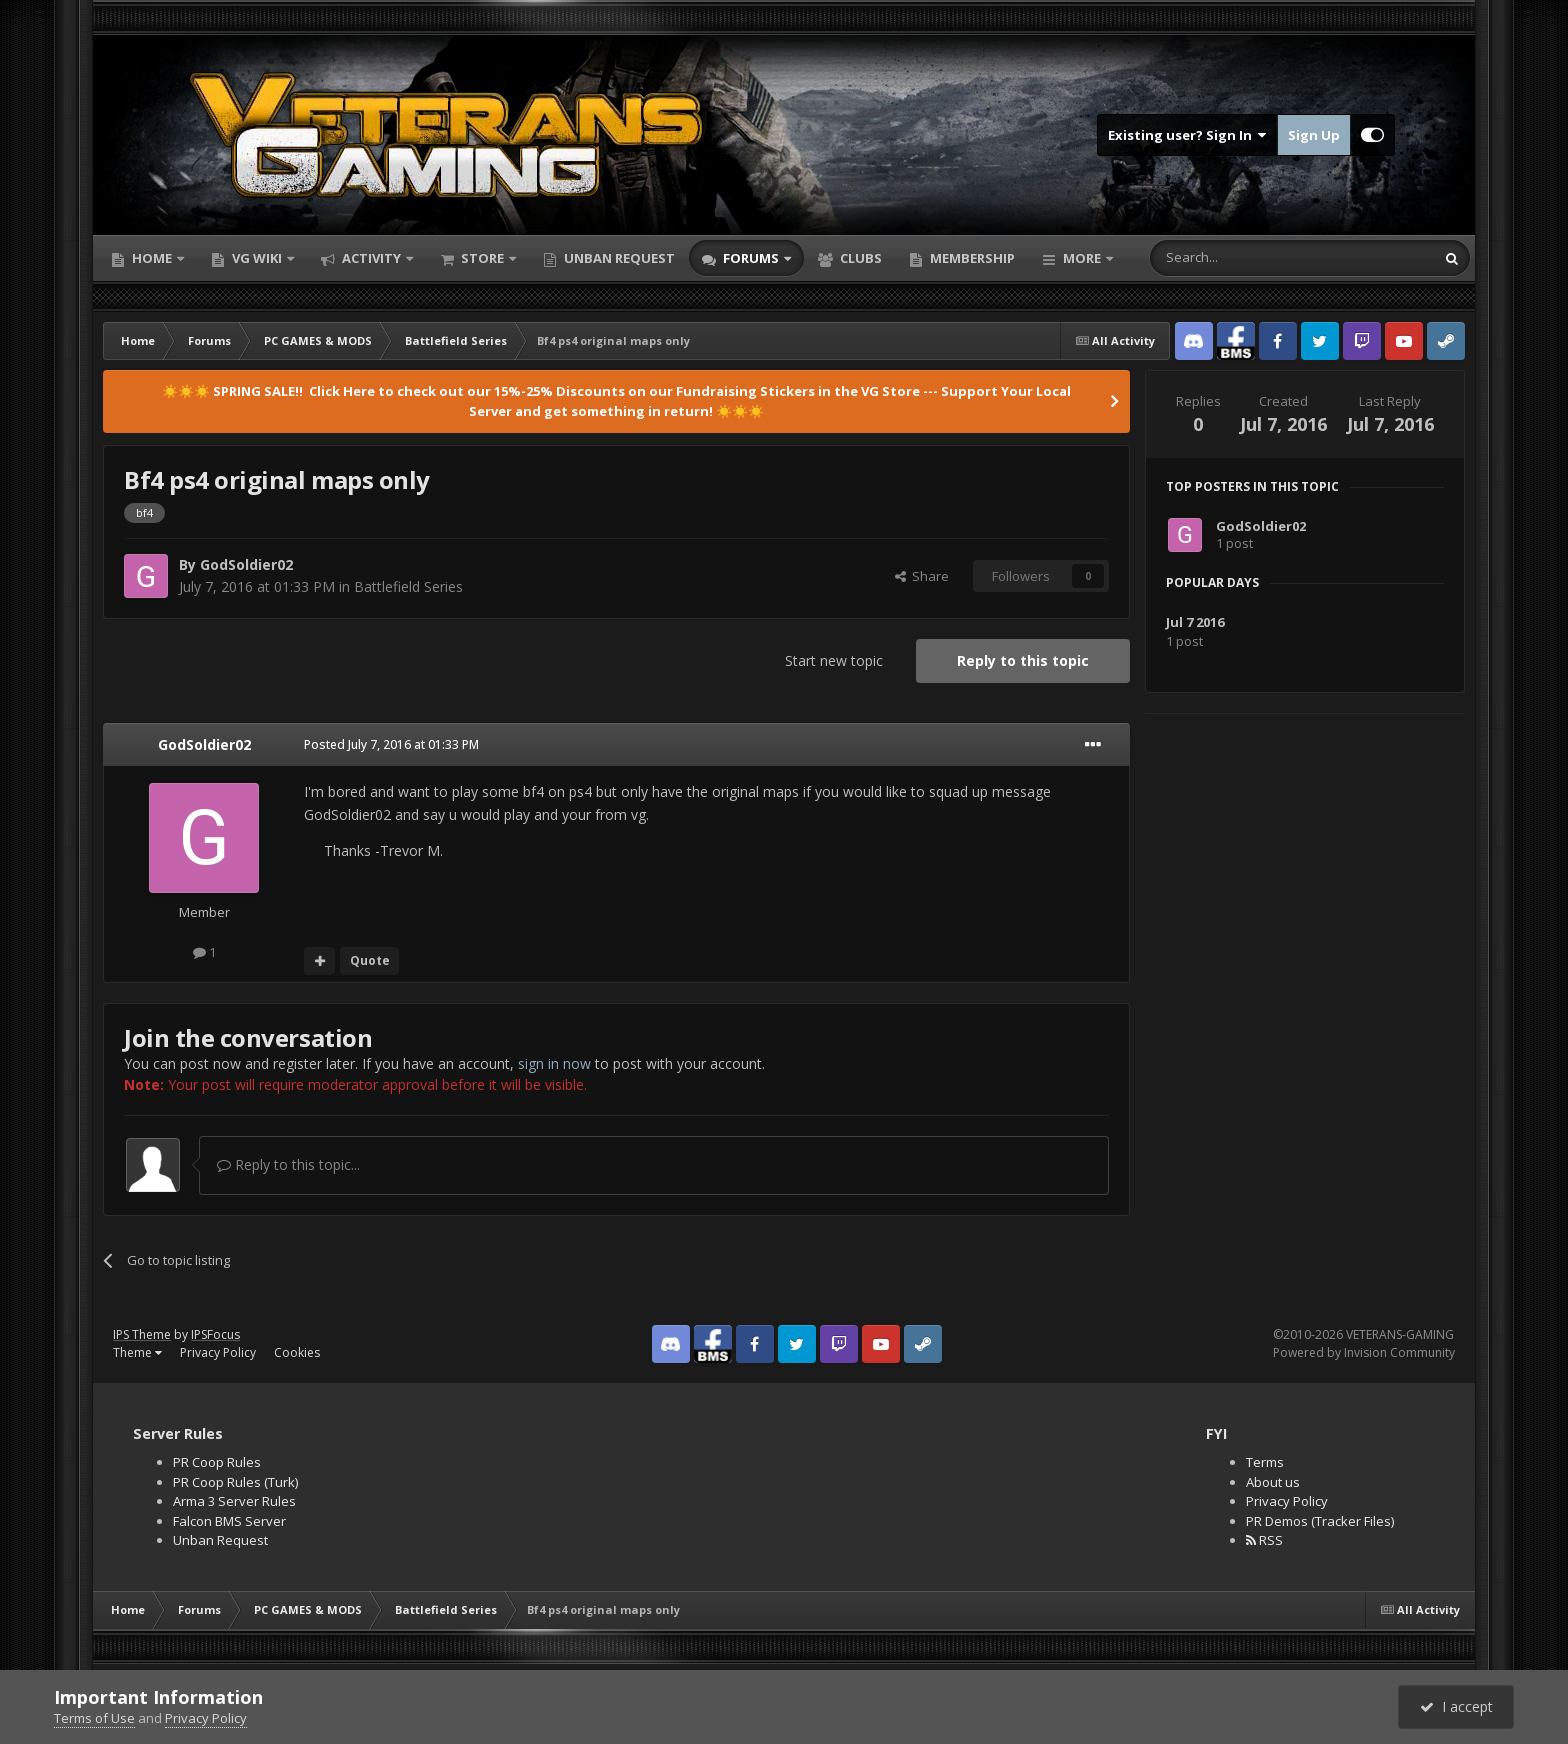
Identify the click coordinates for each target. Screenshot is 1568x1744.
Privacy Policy (218, 1352)
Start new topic (834, 660)
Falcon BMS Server (229, 1521)
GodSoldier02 (246, 564)
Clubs (859, 258)
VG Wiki (257, 258)
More (1082, 258)
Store (482, 258)
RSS (1264, 1540)
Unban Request (618, 258)
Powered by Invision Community (1364, 1352)
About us (1273, 1482)
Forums (751, 258)
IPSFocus (215, 1334)
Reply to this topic (1023, 660)
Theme (137, 1352)
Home (152, 258)
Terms (1265, 1462)
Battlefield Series (408, 586)
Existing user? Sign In (1187, 135)
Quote (370, 960)
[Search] (1243, 258)
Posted (391, 744)
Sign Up (1314, 135)
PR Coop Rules (217, 1462)
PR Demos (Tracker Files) (1320, 1521)
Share (922, 576)
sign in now (554, 1063)
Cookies (297, 1352)
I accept (1456, 1706)
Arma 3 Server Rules (234, 1501)
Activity (371, 258)
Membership (971, 258)
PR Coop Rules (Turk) (235, 1482)
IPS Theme (142, 1334)
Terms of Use (94, 1718)
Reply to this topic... (288, 1164)
